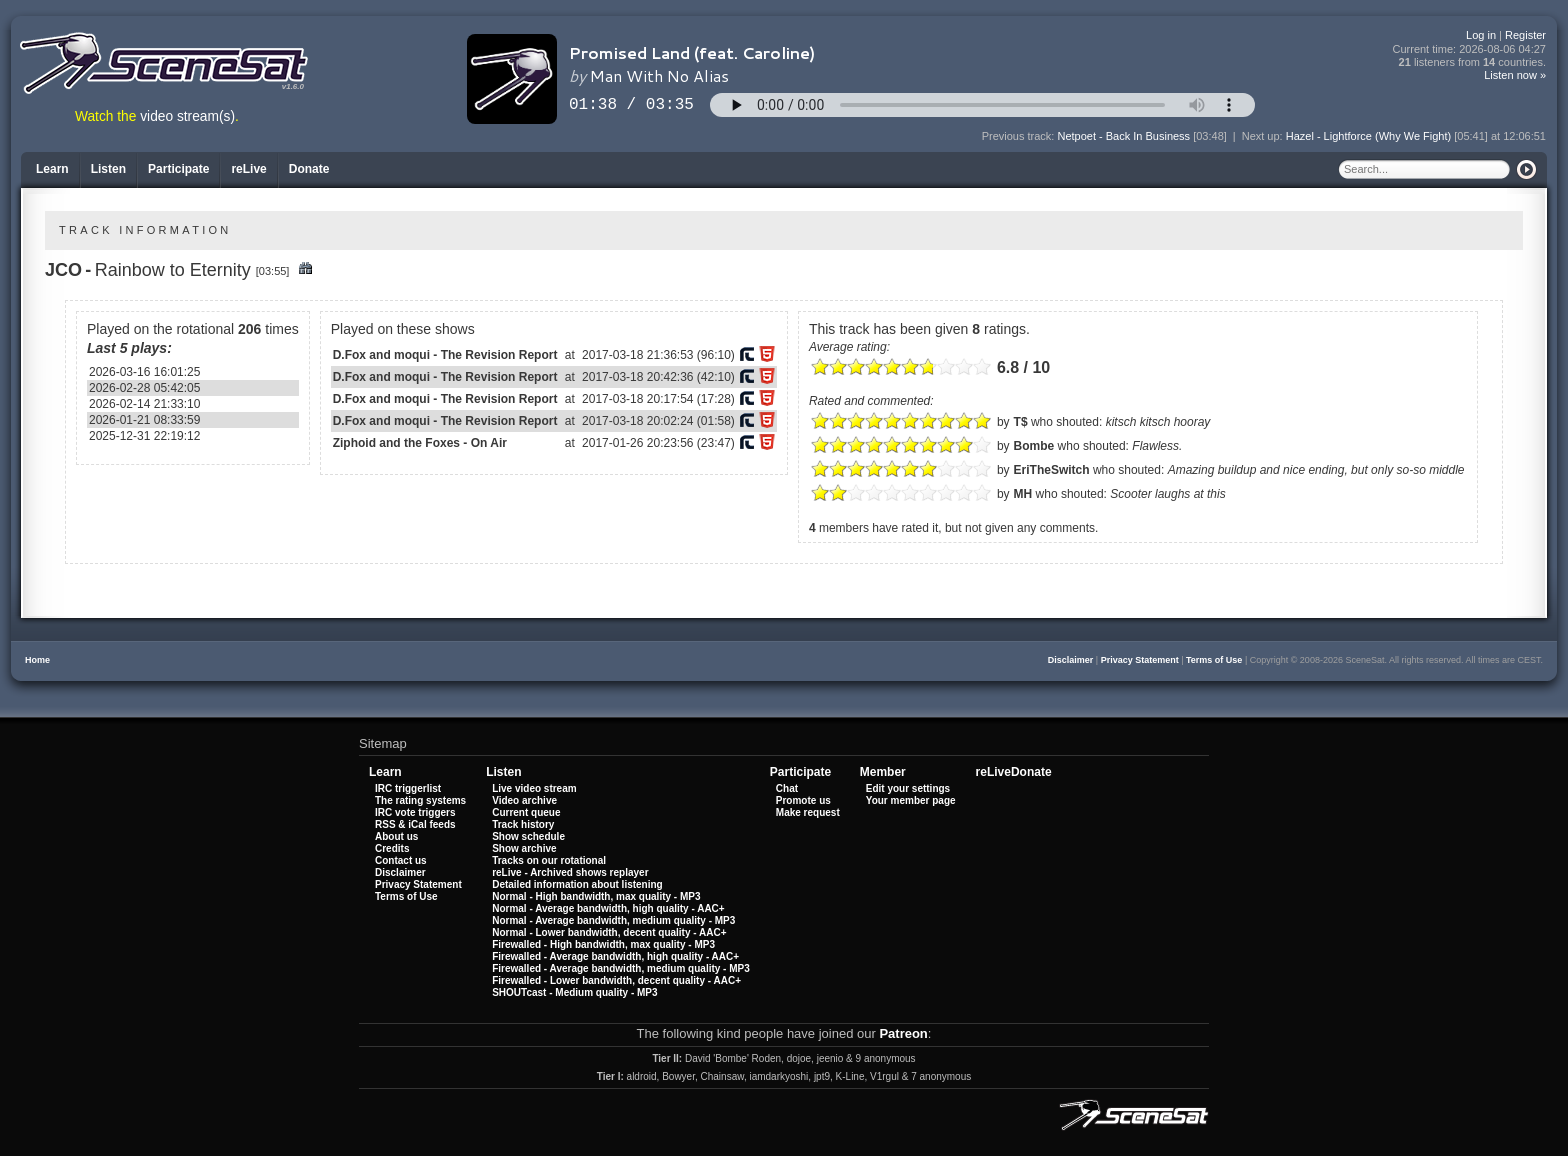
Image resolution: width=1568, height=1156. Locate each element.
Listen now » (1515, 75)
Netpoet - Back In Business (1123, 136)
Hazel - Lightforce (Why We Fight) (1368, 136)
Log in (1481, 35)
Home (37, 660)
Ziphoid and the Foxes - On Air (420, 443)
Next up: (1264, 136)
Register (1525, 35)
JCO (63, 270)
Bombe (1034, 446)
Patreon (903, 1033)
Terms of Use (1214, 660)
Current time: (1470, 49)
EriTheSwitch (1052, 470)
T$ (1021, 422)
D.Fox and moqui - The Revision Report (445, 355)
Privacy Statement (1140, 660)
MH (1023, 494)
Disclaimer (1071, 660)
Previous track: (1020, 136)
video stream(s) (187, 116)
